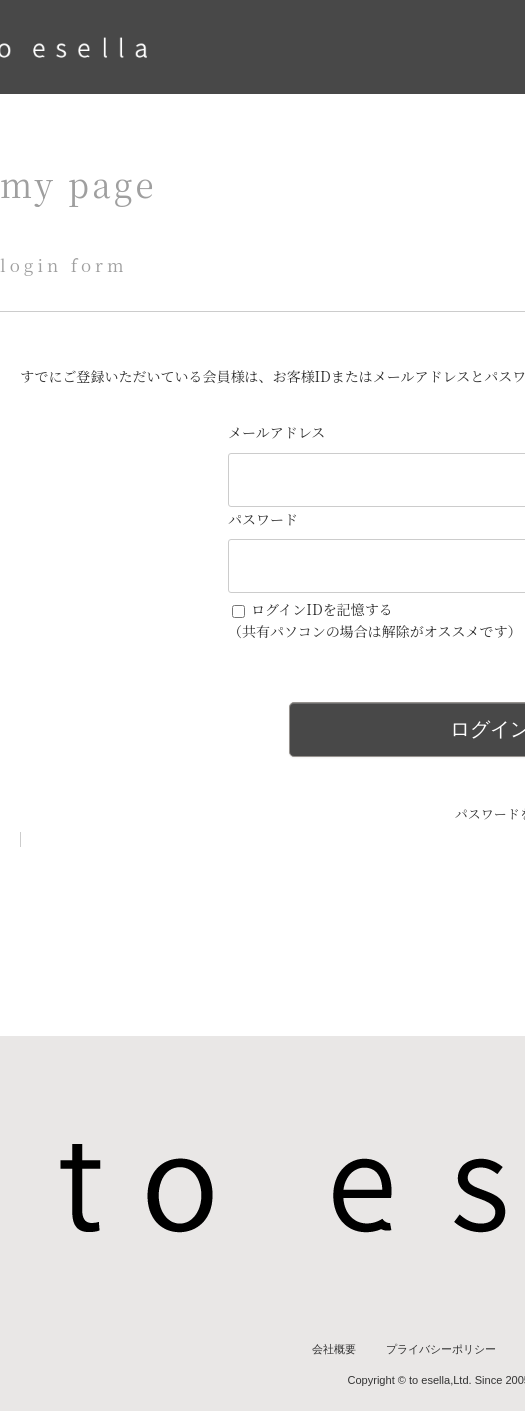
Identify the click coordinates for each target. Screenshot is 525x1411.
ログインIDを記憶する (322, 609)
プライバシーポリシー (441, 1349)
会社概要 (334, 1349)
